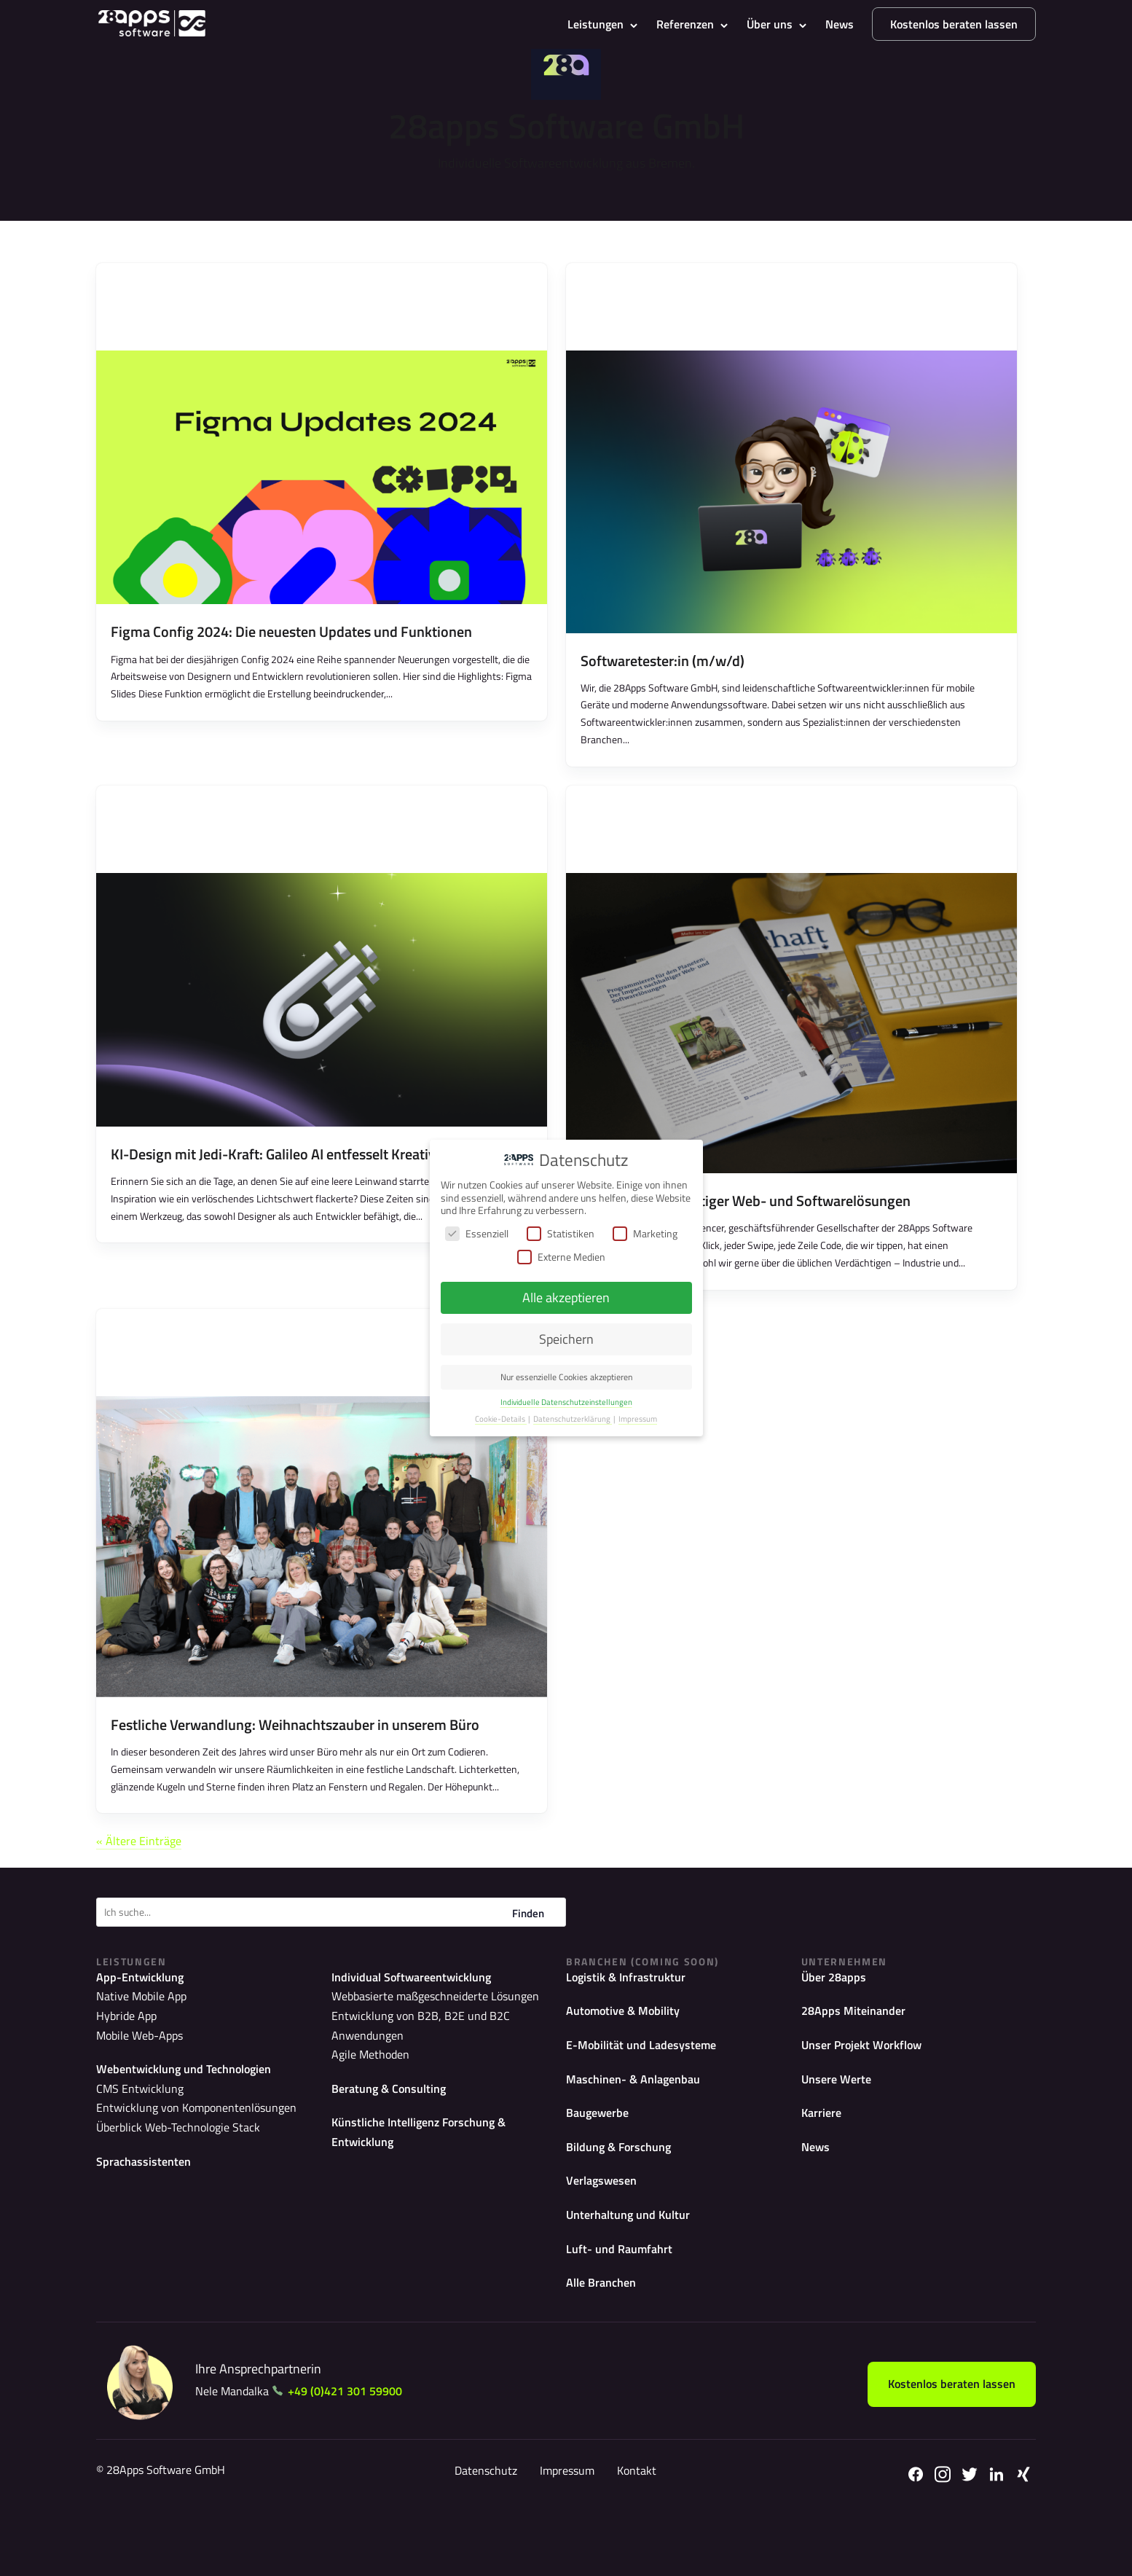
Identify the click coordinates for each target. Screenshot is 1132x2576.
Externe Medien (561, 1257)
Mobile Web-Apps (133, 2082)
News (839, 24)
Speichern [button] (566, 1339)
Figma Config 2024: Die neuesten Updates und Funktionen (291, 646)
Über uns (770, 24)
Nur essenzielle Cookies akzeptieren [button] (566, 1377)
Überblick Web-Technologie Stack (166, 2173)
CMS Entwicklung (134, 2136)
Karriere (824, 2167)
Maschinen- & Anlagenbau (640, 2131)
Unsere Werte (840, 2131)
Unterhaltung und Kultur (635, 2273)
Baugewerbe (601, 2167)
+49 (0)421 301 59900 (356, 2453)
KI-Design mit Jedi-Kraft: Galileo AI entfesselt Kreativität (284, 1183)
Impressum (565, 2533)
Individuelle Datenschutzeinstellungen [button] (566, 1402)
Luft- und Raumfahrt (624, 2309)
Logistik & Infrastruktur (631, 2025)
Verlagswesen (605, 2237)
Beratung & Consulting (394, 2116)
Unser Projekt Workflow (869, 2095)
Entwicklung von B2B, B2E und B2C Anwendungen (440, 2064)
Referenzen (685, 24)
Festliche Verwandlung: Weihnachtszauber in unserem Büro (295, 1768)
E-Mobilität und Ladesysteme (648, 2095)
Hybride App (121, 2064)
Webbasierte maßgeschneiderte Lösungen (422, 2045)
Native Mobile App (134, 2045)
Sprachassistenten (147, 2207)
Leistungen (595, 24)
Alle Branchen (605, 2344)
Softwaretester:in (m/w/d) (662, 675)
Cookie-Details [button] (501, 1419)
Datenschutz (484, 2533)
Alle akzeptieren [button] (566, 1297)
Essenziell (476, 1233)
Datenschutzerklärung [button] (572, 1419)
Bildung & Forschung (625, 2202)
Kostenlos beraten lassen (954, 24)
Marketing (645, 1233)
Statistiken (560, 1233)
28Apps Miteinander (858, 2060)
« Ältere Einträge (145, 1886)
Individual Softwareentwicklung (420, 2025)
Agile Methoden (364, 2082)
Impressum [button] (637, 1419)
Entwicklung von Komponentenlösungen (183, 2155)
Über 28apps (837, 2025)
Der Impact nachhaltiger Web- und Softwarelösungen (746, 1229)
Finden (528, 1960)
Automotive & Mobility (629, 2060)
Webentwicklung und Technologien (194, 2116)
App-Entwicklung (145, 2025)
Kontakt (635, 2533)
